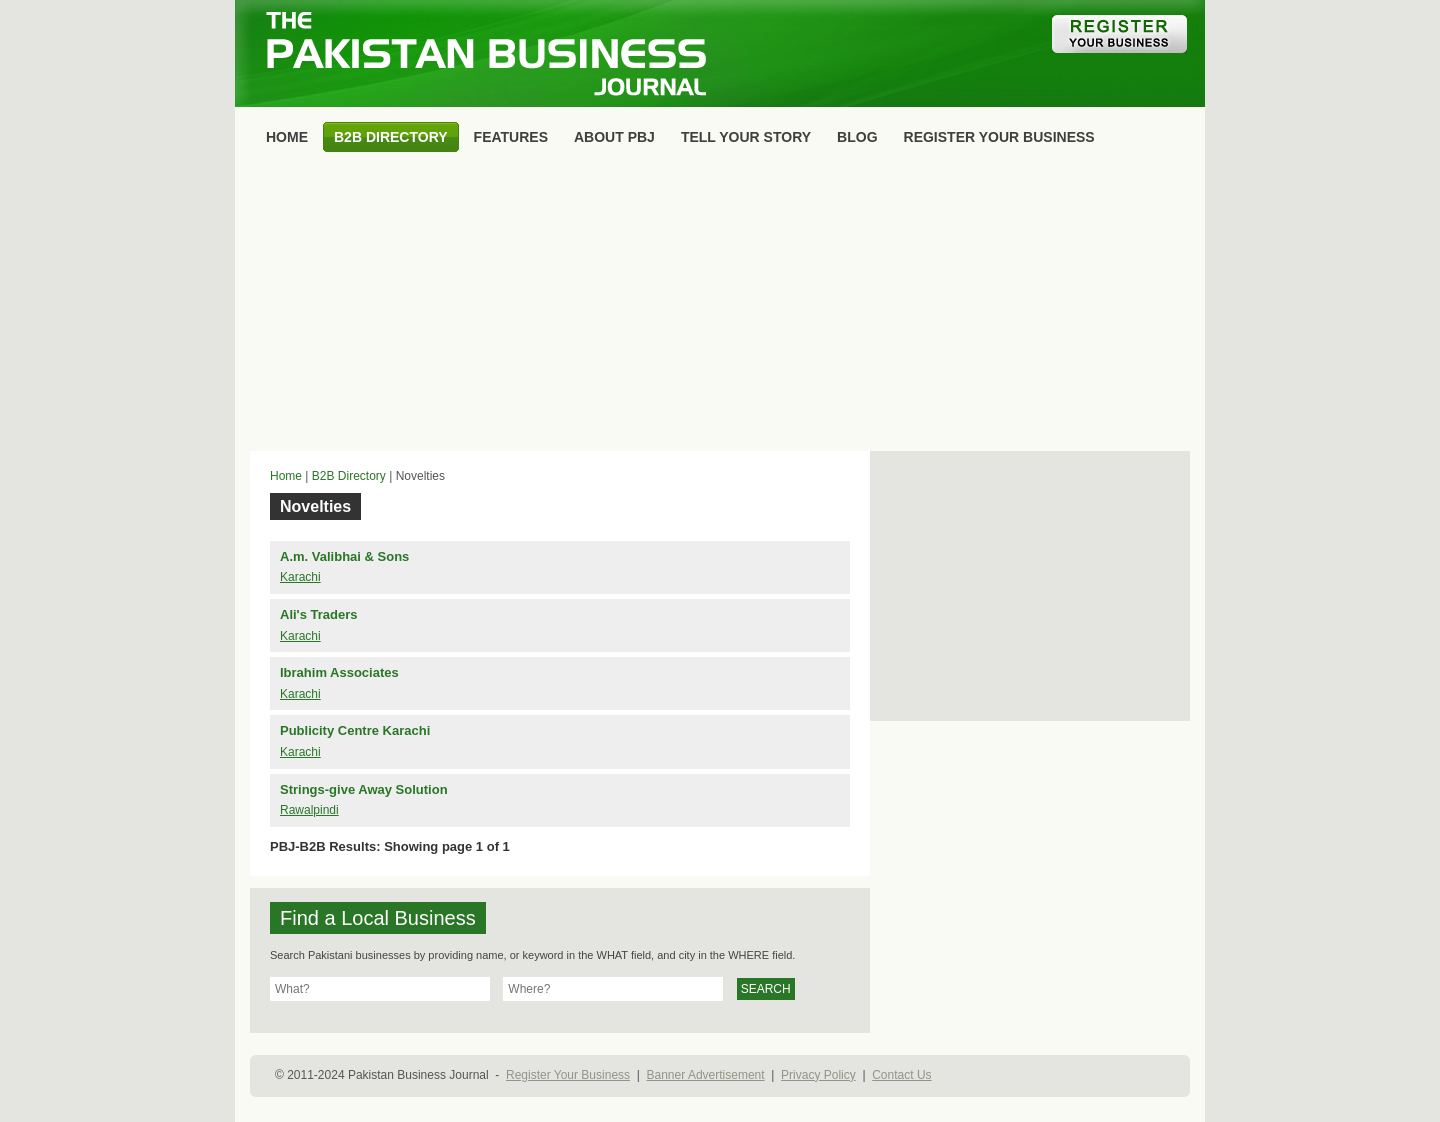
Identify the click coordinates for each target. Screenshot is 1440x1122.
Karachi (300, 577)
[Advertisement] (720, 306)
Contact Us (901, 1075)
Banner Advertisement (706, 1075)
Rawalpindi (309, 810)
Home (286, 476)
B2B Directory (349, 476)
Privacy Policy (818, 1075)
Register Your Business (568, 1075)
